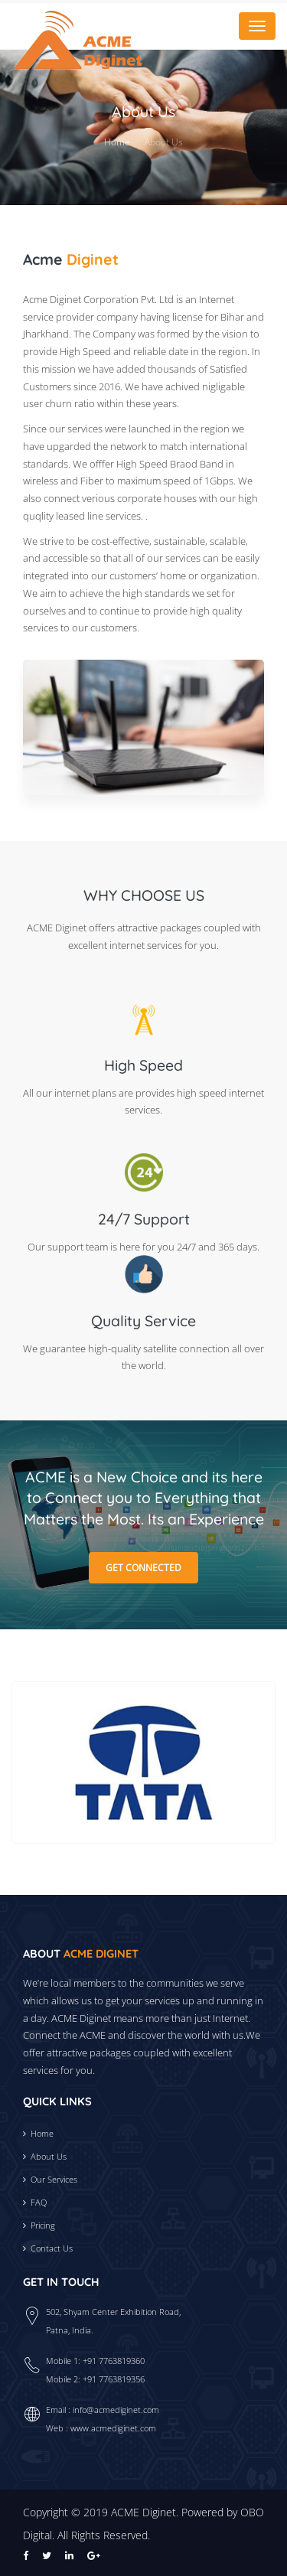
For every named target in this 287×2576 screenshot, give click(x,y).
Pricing (43, 2225)
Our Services (54, 2179)
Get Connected (143, 1567)
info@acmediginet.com (116, 2409)
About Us (49, 2156)
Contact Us (52, 2248)
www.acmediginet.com (113, 2428)
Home (117, 141)
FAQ (39, 2202)
